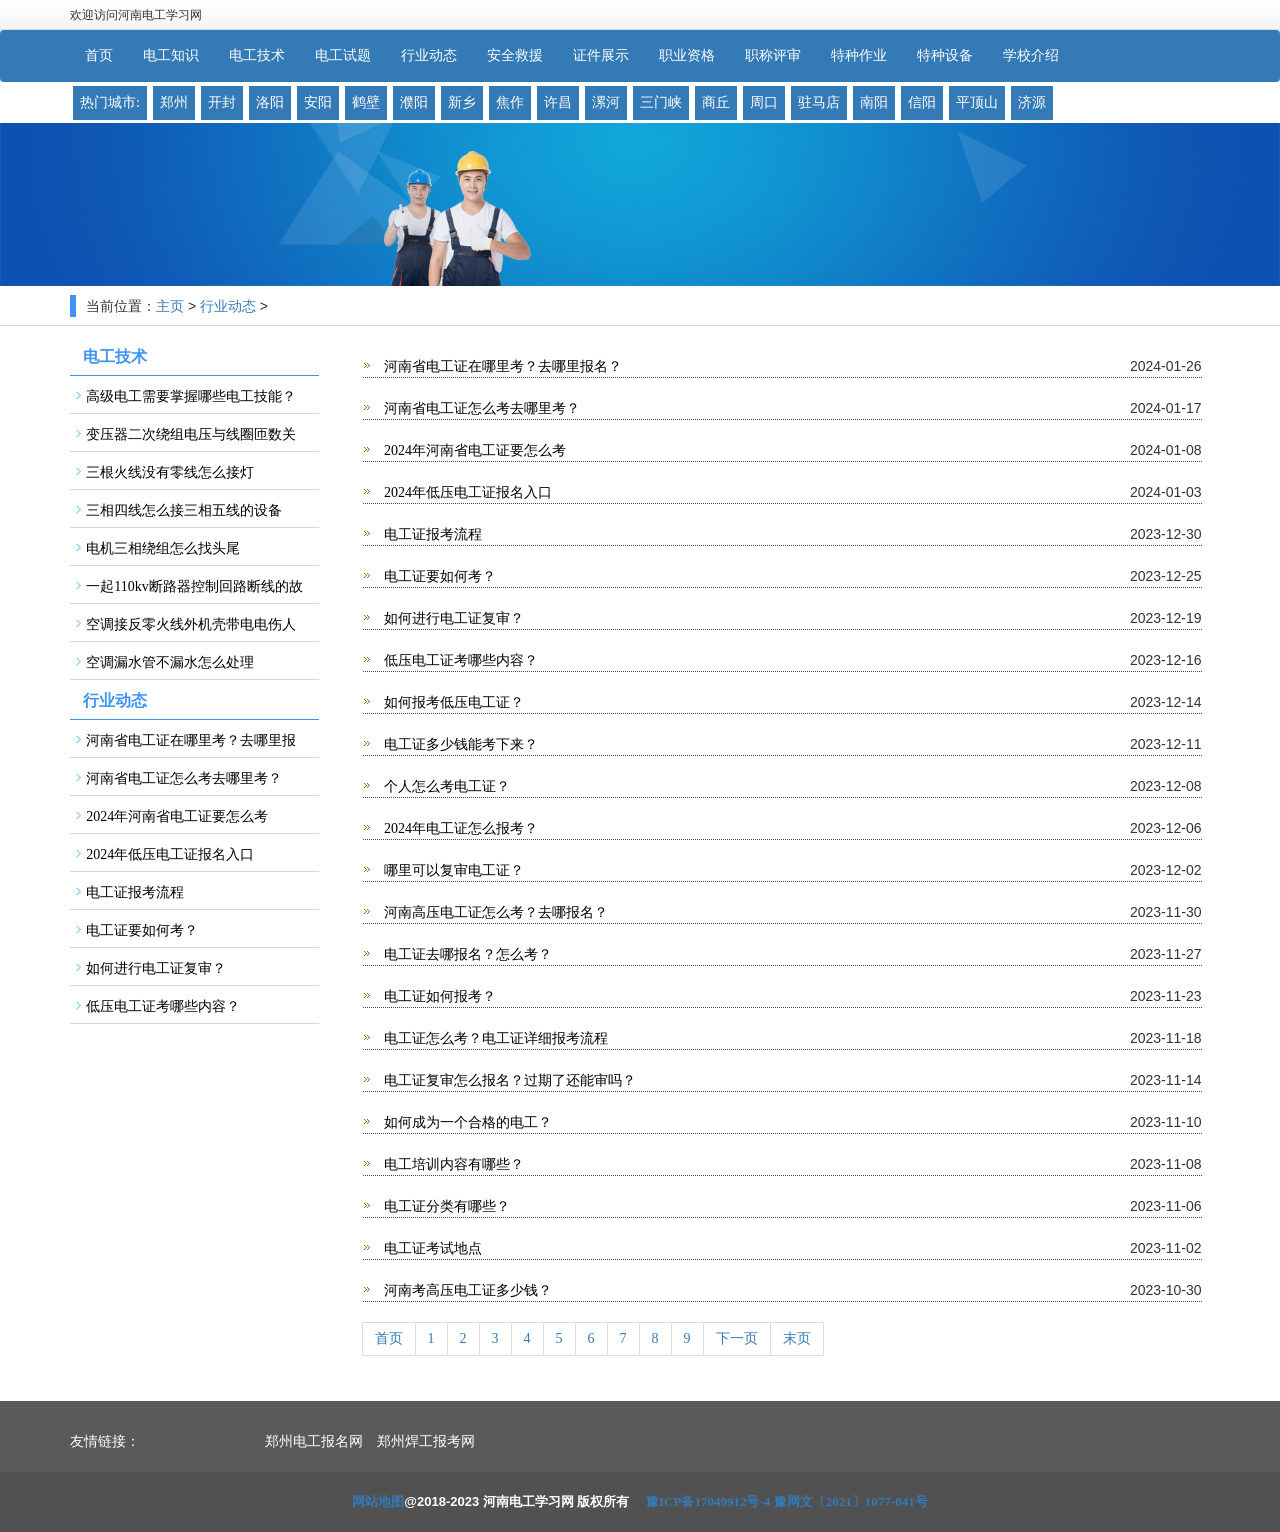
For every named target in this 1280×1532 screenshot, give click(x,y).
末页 (797, 1338)
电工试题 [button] (343, 55)
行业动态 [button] (429, 55)
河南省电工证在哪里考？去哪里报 (191, 740)
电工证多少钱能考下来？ (460, 744)
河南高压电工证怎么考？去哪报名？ (495, 912)
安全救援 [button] (515, 55)
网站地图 (378, 1501)
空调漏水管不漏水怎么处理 (170, 662)
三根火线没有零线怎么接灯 (170, 472)
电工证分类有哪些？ (446, 1206)
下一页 (737, 1338)
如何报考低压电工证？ (453, 702)
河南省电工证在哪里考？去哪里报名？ (502, 366)
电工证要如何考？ (439, 576)
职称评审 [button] (773, 55)
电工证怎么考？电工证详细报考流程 (495, 1038)
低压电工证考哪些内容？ (460, 660)
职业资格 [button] (687, 55)
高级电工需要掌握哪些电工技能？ (191, 396)
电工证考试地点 (432, 1248)
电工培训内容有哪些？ (453, 1164)
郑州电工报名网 (314, 1441)
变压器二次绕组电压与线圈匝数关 (191, 434)
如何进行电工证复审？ (453, 618)
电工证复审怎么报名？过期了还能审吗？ (509, 1080)
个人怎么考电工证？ (446, 786)
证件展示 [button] (601, 55)
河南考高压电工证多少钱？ (467, 1290)
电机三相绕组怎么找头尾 (163, 548)
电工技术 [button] (257, 55)
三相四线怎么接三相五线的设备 (184, 510)
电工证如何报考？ (439, 996)
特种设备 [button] (945, 55)
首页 (99, 55)
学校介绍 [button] (1031, 55)
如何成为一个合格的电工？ (467, 1122)
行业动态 (228, 306)
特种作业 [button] (859, 55)
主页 (170, 306)
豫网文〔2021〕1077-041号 (851, 1501)
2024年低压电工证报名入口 (467, 492)
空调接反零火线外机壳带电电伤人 (191, 624)
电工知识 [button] (171, 55)
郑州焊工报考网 (426, 1441)
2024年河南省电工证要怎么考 (474, 450)
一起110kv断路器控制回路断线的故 (194, 586)
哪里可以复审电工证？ (453, 870)
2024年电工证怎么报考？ (460, 828)
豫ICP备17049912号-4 (708, 1501)
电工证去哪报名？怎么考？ (467, 954)
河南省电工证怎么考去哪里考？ (481, 408)
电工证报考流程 (432, 534)
